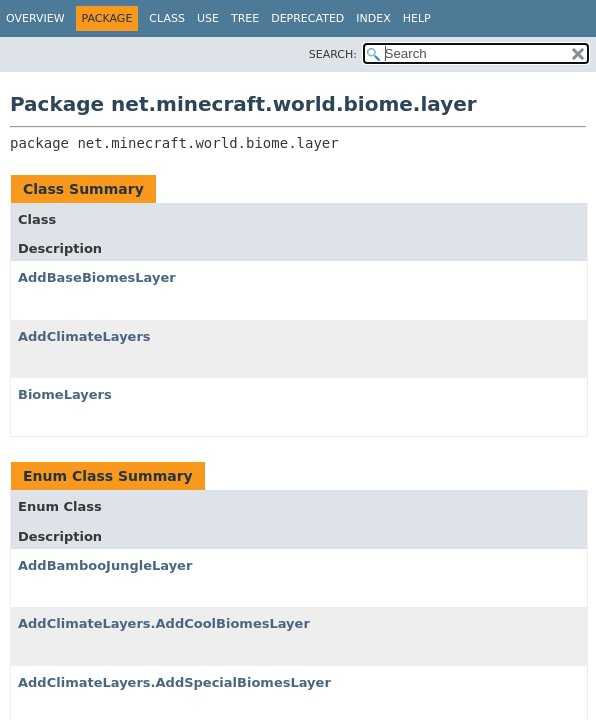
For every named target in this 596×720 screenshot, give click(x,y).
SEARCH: (333, 54)
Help (417, 18)
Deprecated (307, 18)
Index (373, 18)
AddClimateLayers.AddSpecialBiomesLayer (174, 682)
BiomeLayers (65, 394)
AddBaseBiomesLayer (97, 277)
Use (208, 18)
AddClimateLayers (84, 336)
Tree (245, 18)
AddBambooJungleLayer (105, 565)
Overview (35, 18)
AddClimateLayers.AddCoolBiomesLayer (164, 623)
